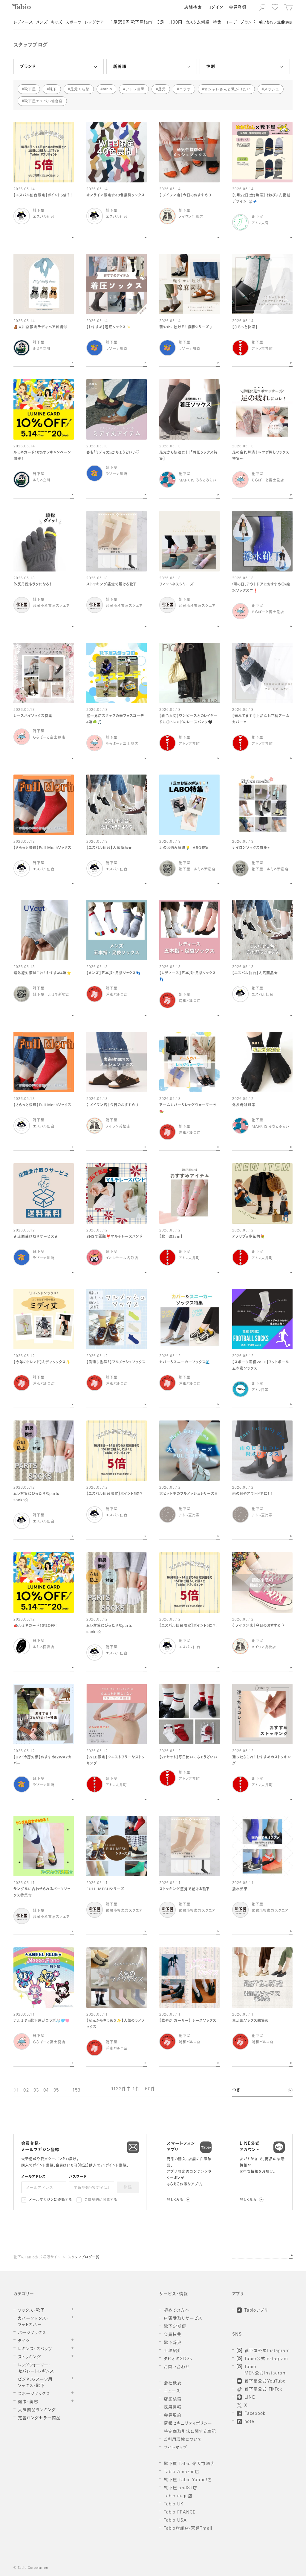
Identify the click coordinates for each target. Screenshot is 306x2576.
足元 (162, 89)
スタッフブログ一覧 (84, 2257)
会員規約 (92, 2200)
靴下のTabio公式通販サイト (36, 2257)
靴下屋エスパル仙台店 (43, 101)
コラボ (185, 89)
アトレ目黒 (135, 89)
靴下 (53, 89)
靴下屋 (30, 89)
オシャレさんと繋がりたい (227, 89)
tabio (107, 89)
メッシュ (271, 89)
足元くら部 (80, 89)
